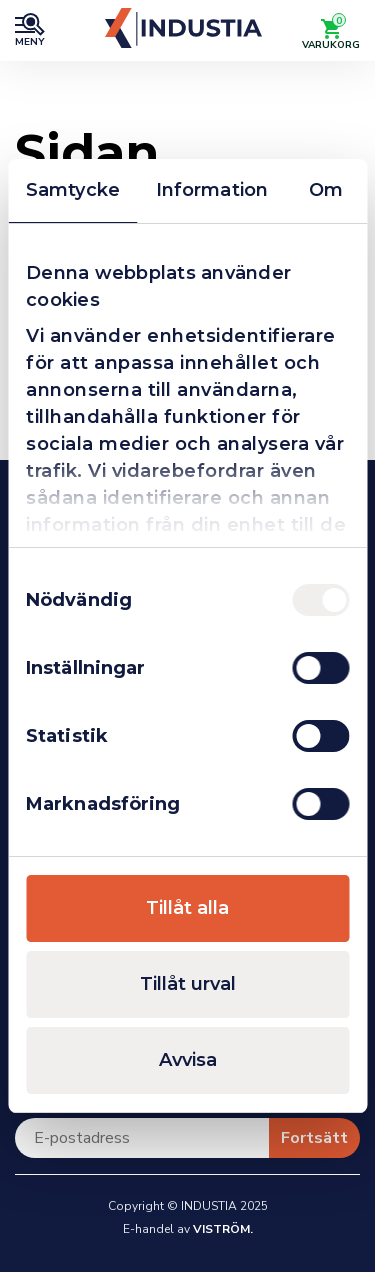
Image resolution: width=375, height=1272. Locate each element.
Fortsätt (314, 1138)
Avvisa (188, 1060)
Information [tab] (212, 190)
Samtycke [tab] (73, 190)
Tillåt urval (188, 984)
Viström (221, 1229)
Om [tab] (326, 190)
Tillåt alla (187, 908)
